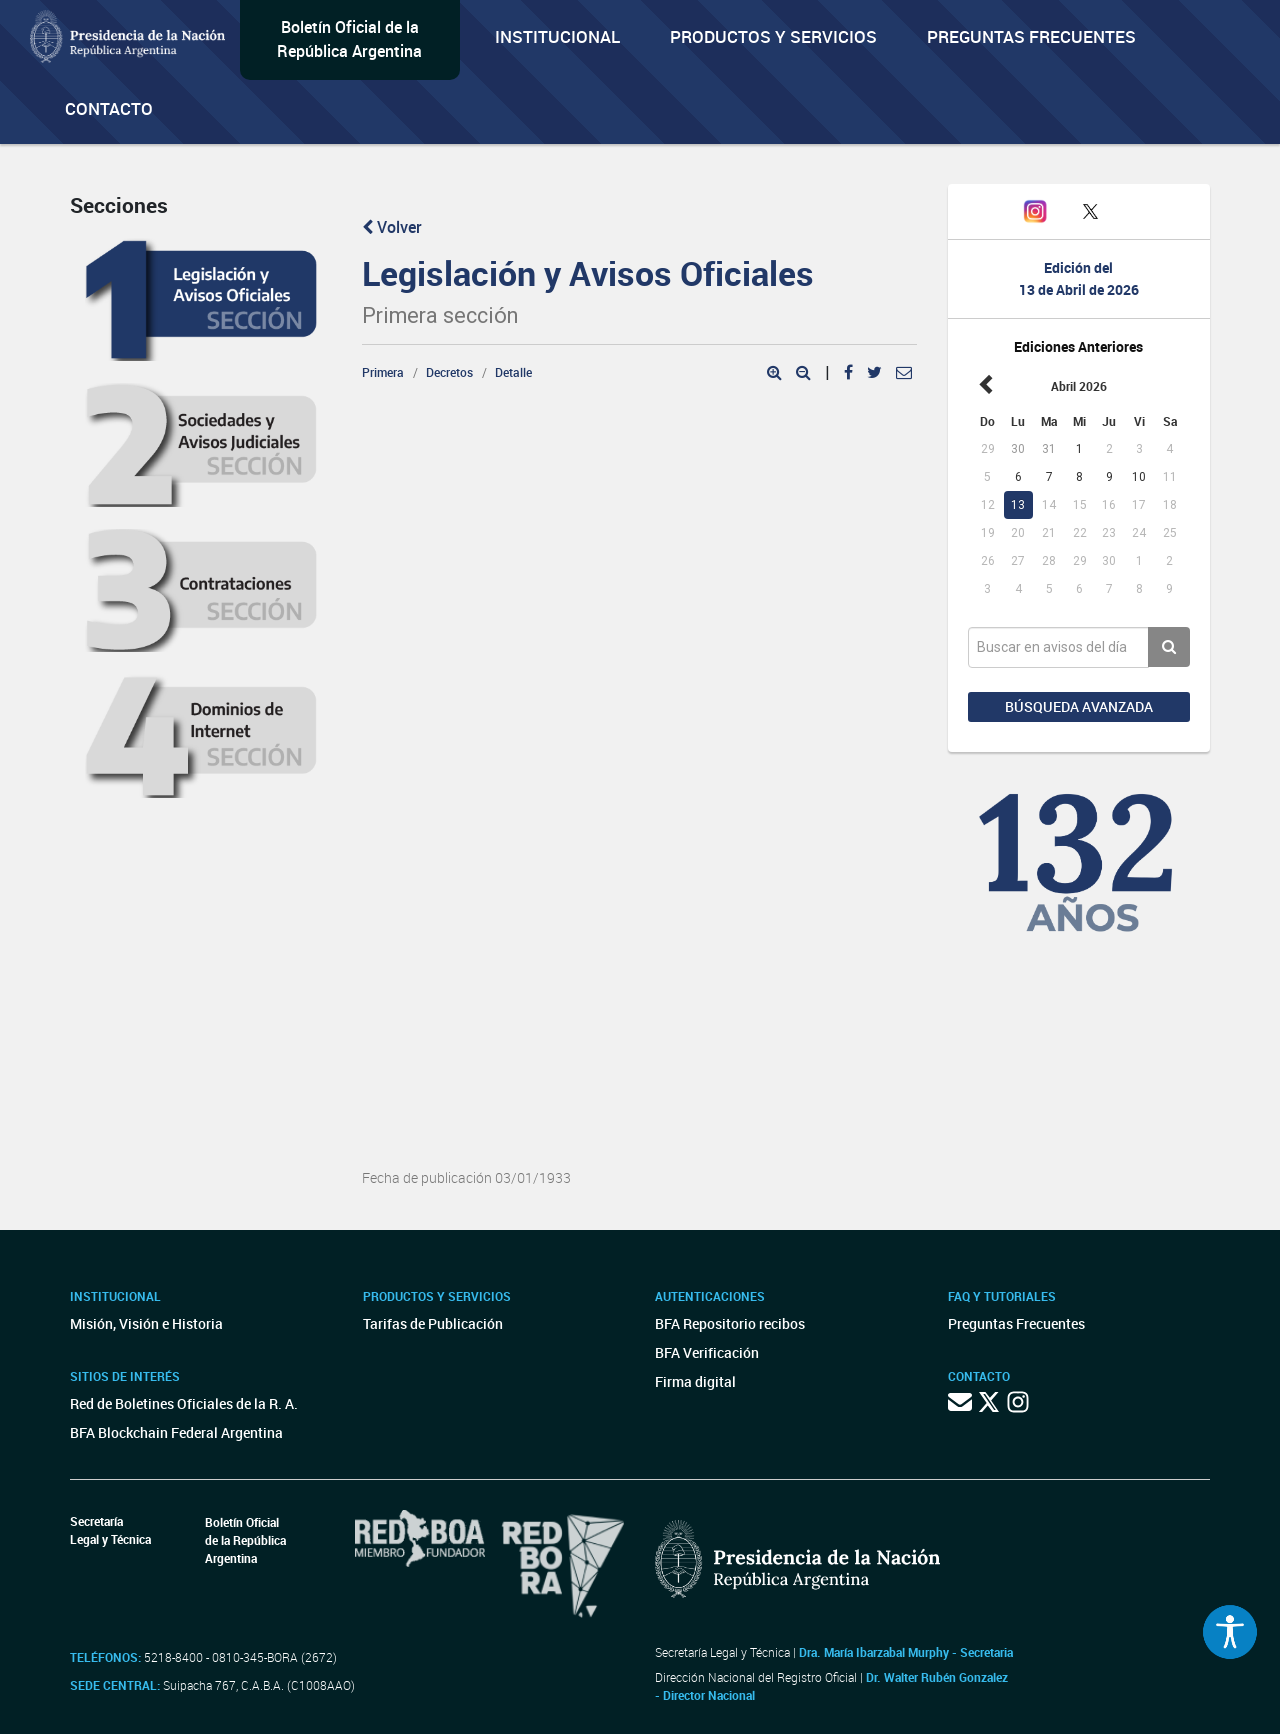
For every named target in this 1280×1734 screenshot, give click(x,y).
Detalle (513, 372)
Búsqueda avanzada (1079, 706)
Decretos (449, 372)
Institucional (557, 36)
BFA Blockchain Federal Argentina (176, 1432)
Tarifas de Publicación (433, 1323)
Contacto (109, 108)
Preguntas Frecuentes (1031, 36)
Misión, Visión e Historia (146, 1323)
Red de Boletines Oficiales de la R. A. (184, 1403)
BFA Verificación (707, 1352)
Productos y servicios (773, 36)
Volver (392, 227)
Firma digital (695, 1381)
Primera (383, 372)
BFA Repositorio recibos (730, 1323)
